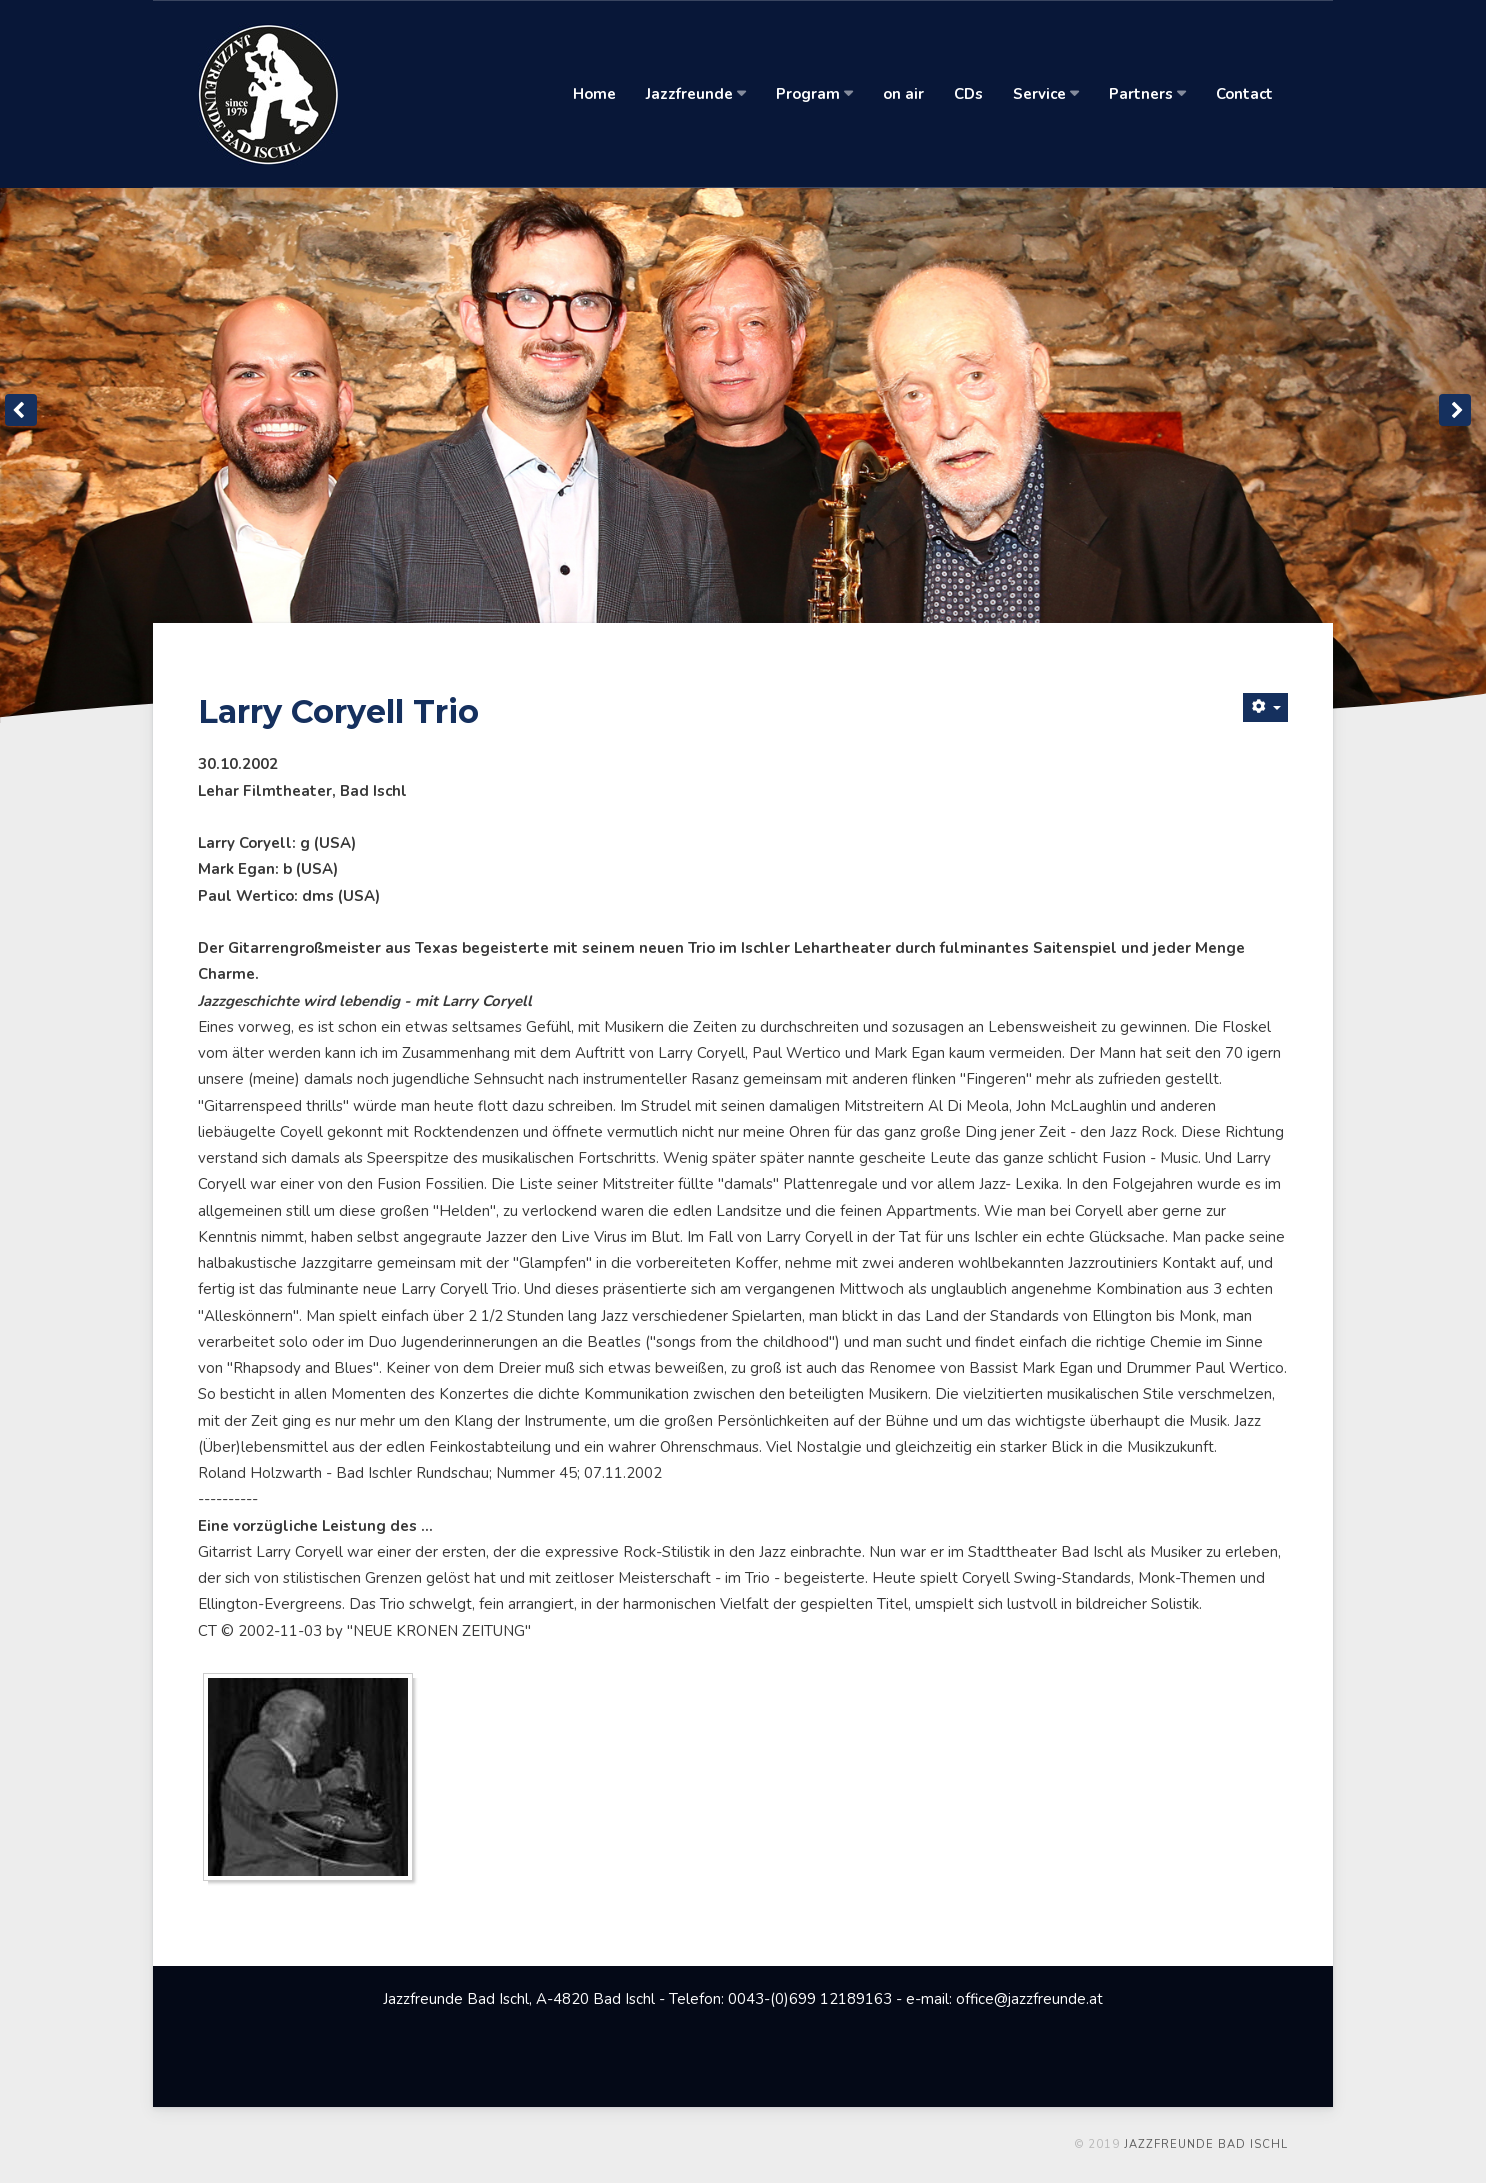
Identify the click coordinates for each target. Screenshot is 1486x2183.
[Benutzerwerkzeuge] (1265, 707)
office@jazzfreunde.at (1029, 1999)
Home (594, 94)
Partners (1147, 94)
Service (1046, 94)
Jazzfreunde (696, 94)
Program (814, 94)
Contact (1244, 94)
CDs (968, 94)
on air (903, 94)
